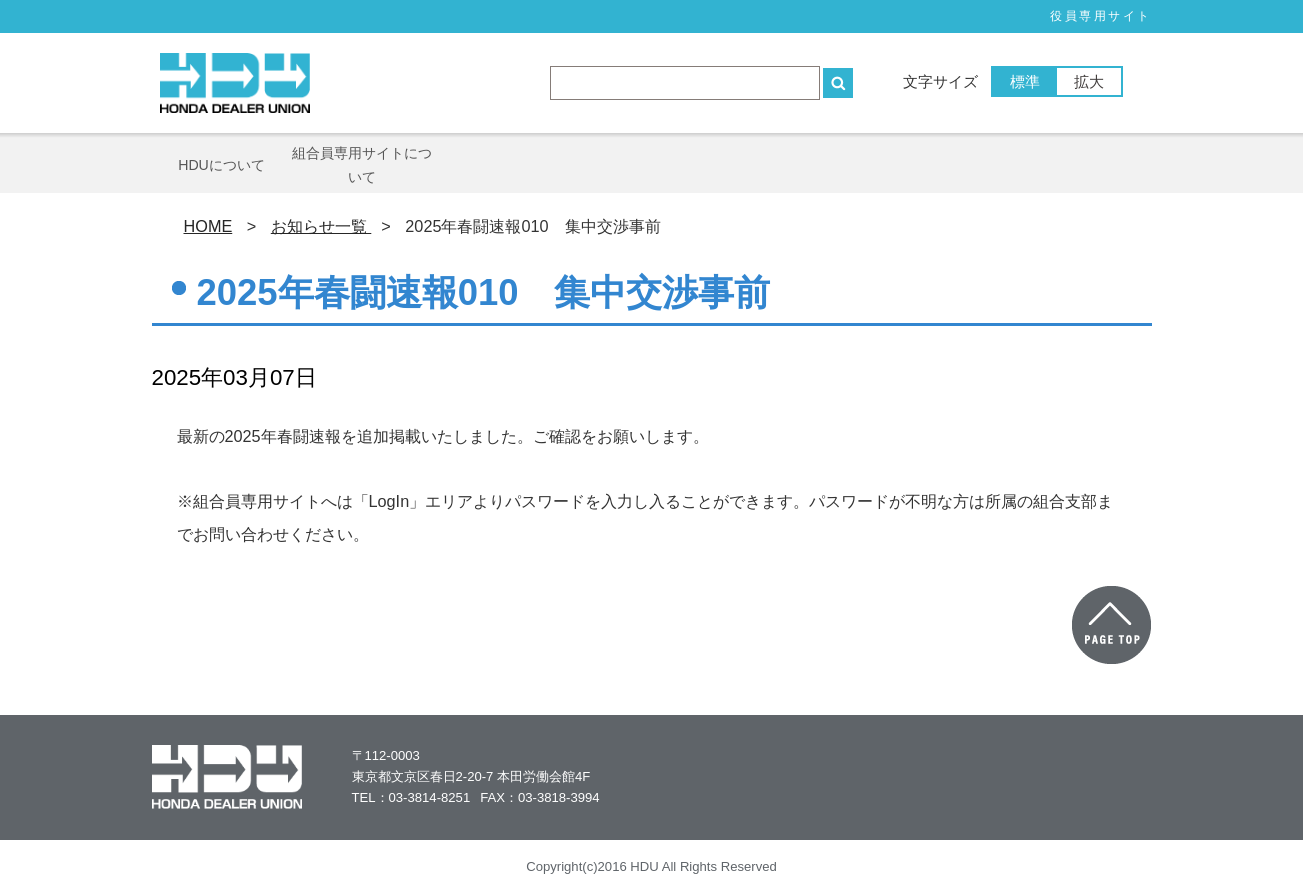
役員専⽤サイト (1100, 16)
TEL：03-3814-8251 (411, 797)
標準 (1025, 81)
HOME (208, 226)
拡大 (1089, 81)
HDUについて (221, 165)
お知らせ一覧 (321, 226)
